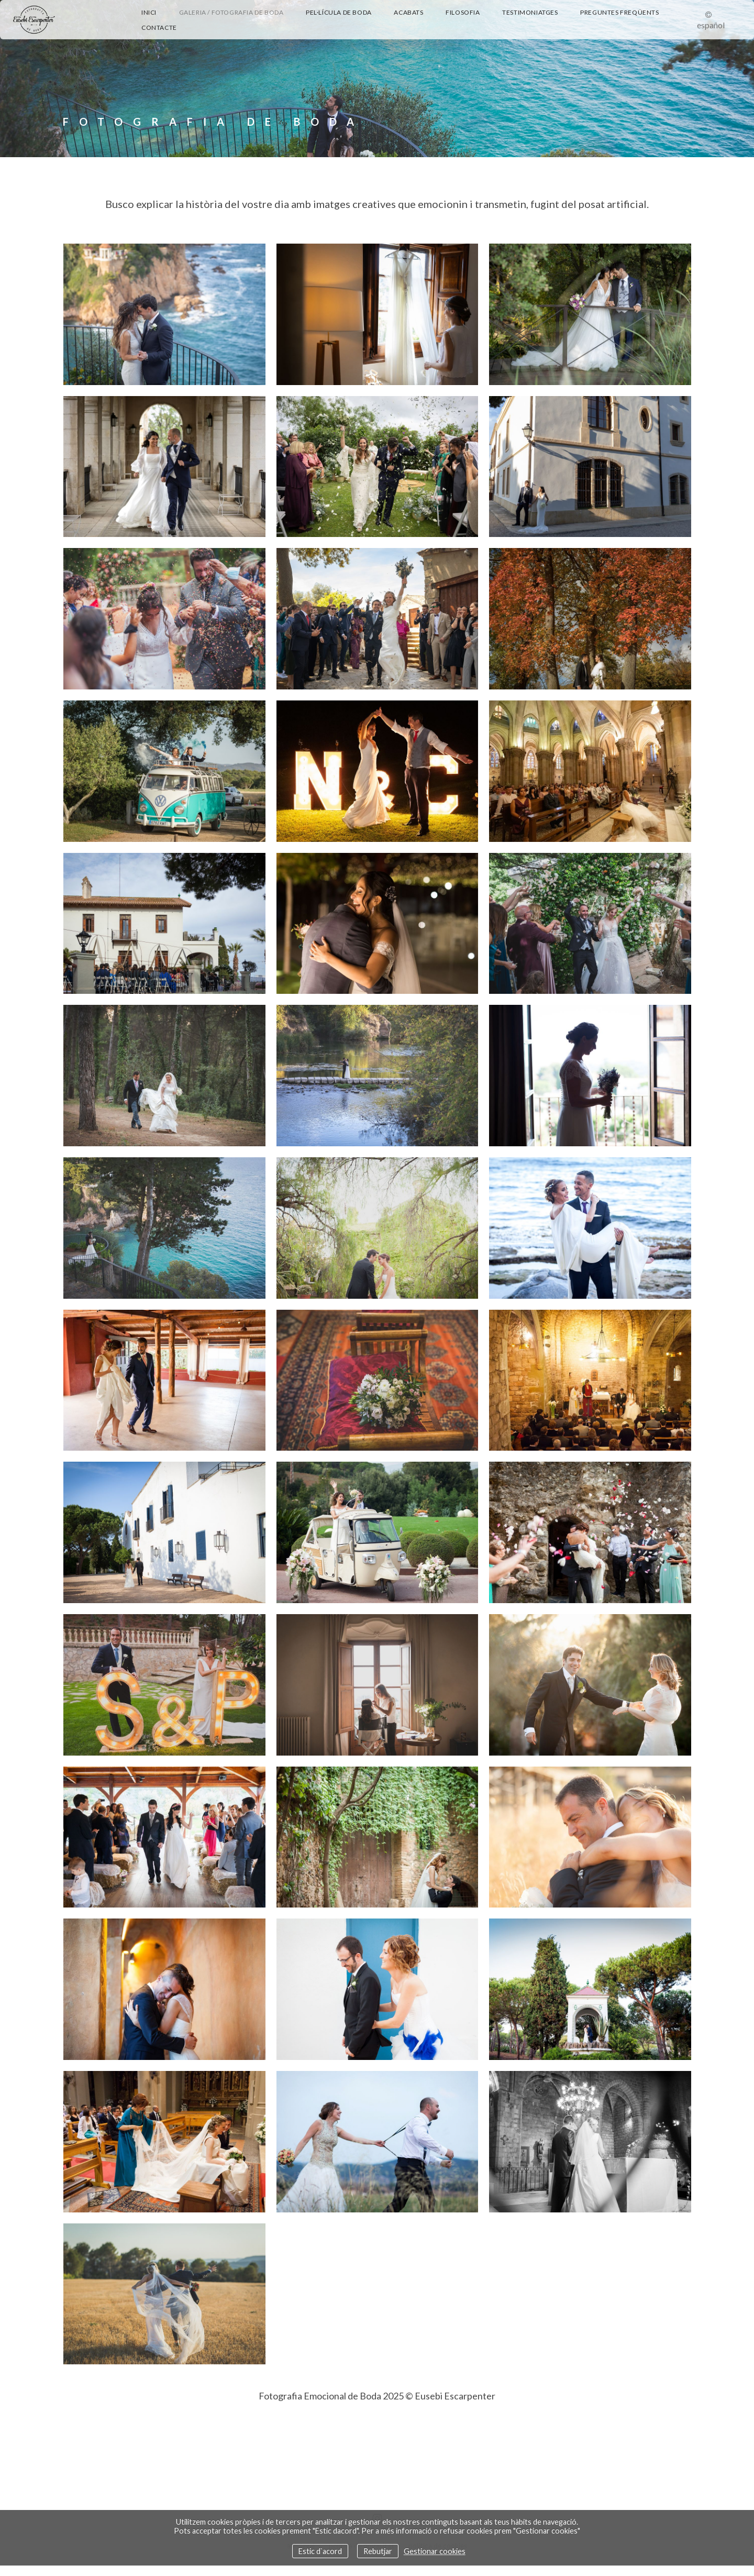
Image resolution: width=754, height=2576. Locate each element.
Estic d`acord (320, 2551)
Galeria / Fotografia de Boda (231, 12)
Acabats (408, 12)
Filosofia (463, 12)
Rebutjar (377, 2551)
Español (711, 25)
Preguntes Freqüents (619, 12)
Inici (149, 12)
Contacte (159, 27)
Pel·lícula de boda (339, 12)
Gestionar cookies (434, 2551)
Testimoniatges (530, 12)
